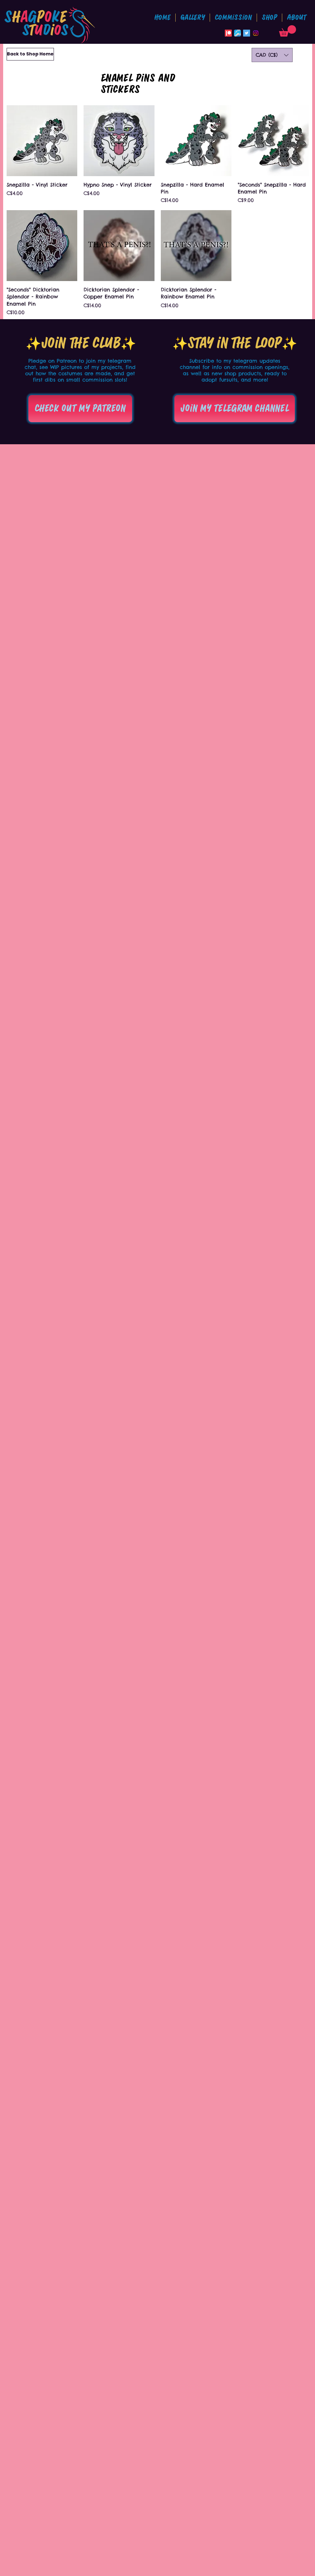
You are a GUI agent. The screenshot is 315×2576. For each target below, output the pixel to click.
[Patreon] (228, 33)
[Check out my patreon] (80, 408)
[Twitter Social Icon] (246, 33)
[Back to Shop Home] (30, 54)
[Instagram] (255, 33)
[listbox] (272, 55)
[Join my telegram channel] (234, 408)
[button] (233, 18)
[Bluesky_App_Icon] (237, 33)
